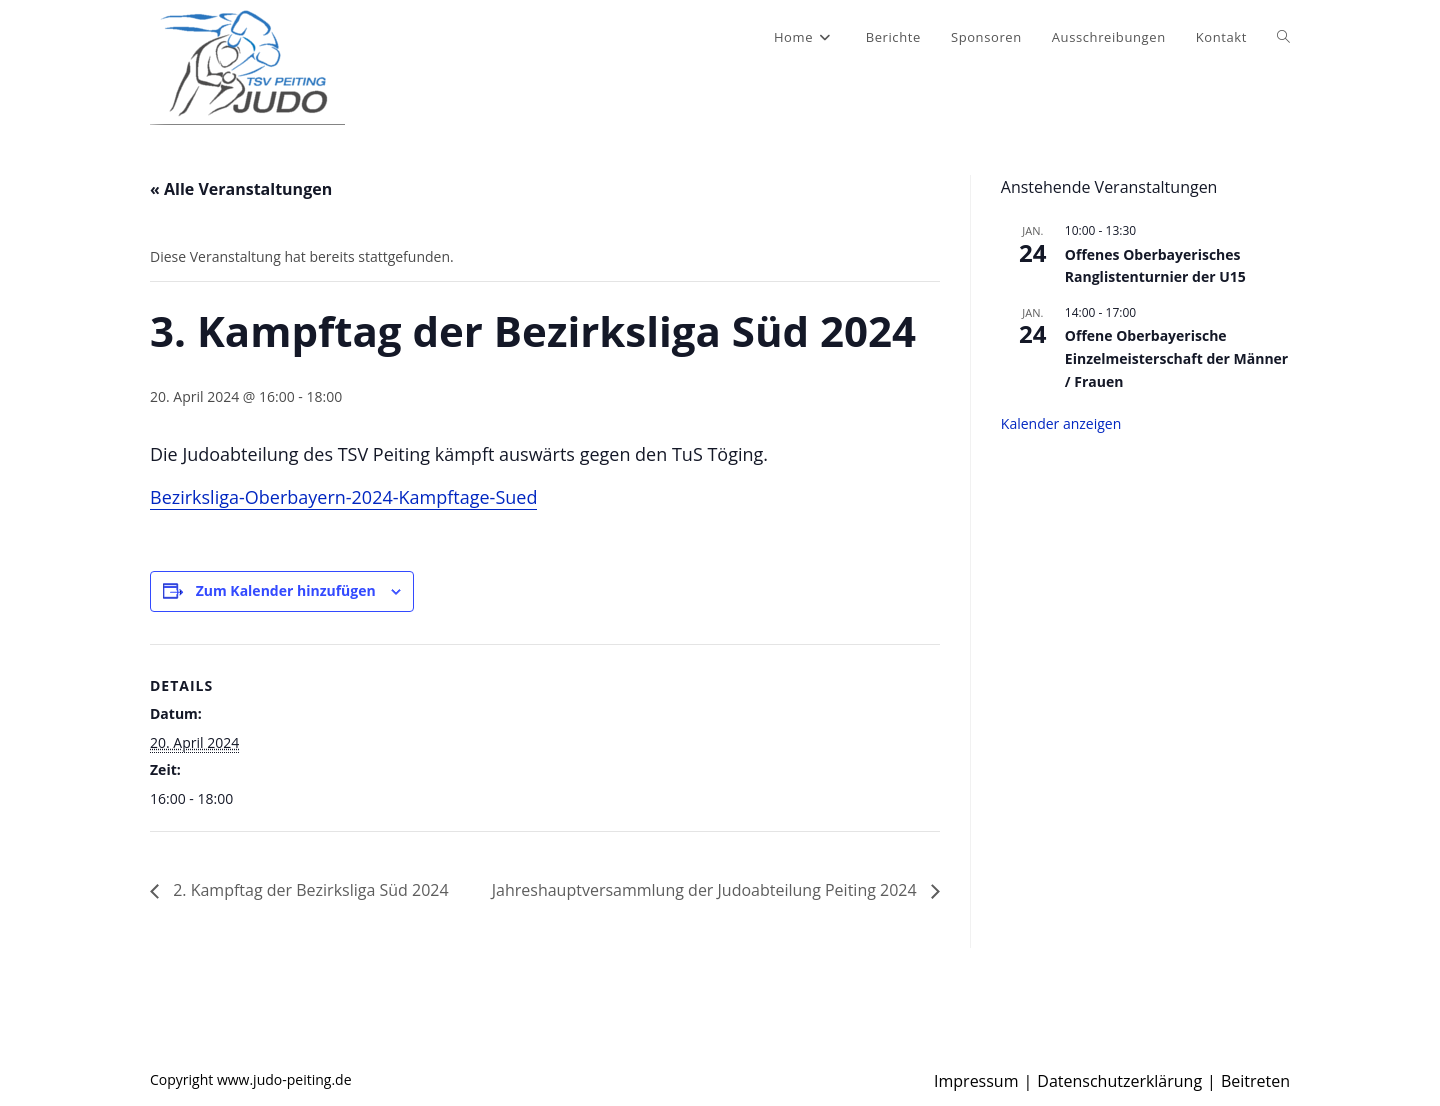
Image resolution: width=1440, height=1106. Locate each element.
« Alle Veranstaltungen (241, 189)
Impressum (976, 1081)
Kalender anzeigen (1061, 423)
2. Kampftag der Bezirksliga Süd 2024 (309, 890)
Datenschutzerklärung (1119, 1081)
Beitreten (1255, 1081)
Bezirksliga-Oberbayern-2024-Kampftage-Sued (343, 497)
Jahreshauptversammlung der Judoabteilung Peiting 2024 (706, 890)
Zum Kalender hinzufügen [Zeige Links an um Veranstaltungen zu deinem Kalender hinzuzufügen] (286, 590)
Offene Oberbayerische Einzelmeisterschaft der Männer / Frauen (1176, 358)
